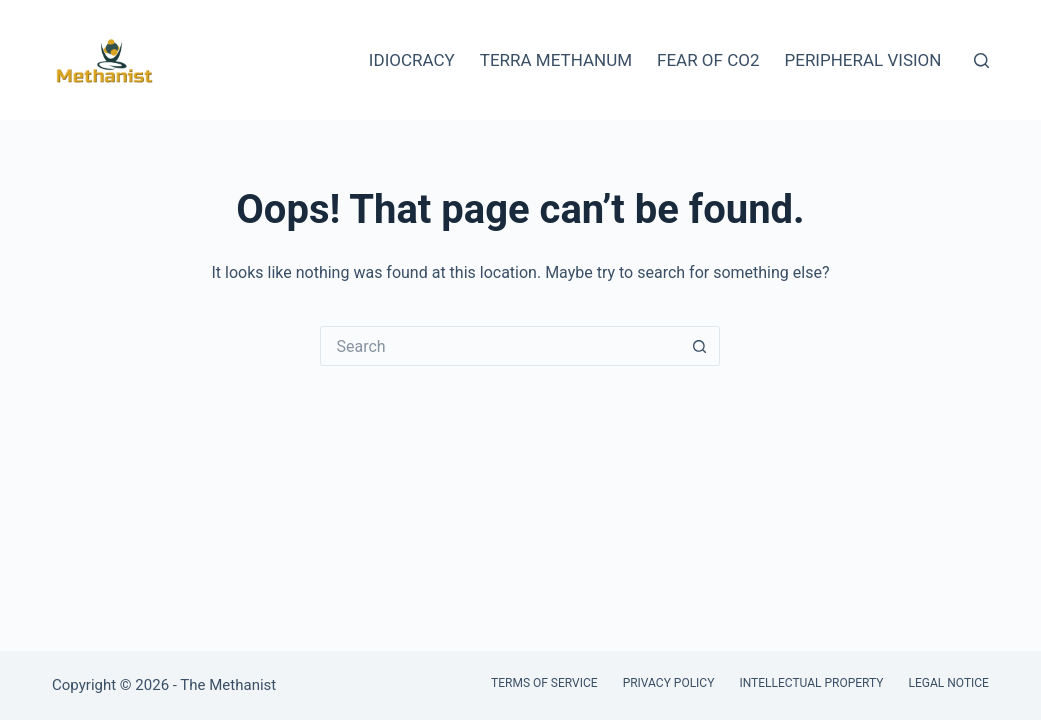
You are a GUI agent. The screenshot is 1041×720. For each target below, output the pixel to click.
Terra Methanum (556, 60)
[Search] (981, 60)
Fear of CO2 (708, 60)
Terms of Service (544, 683)
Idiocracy (412, 60)
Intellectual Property (811, 683)
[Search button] (700, 346)
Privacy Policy (669, 683)
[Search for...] (500, 346)
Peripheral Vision (863, 60)
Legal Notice (949, 683)
